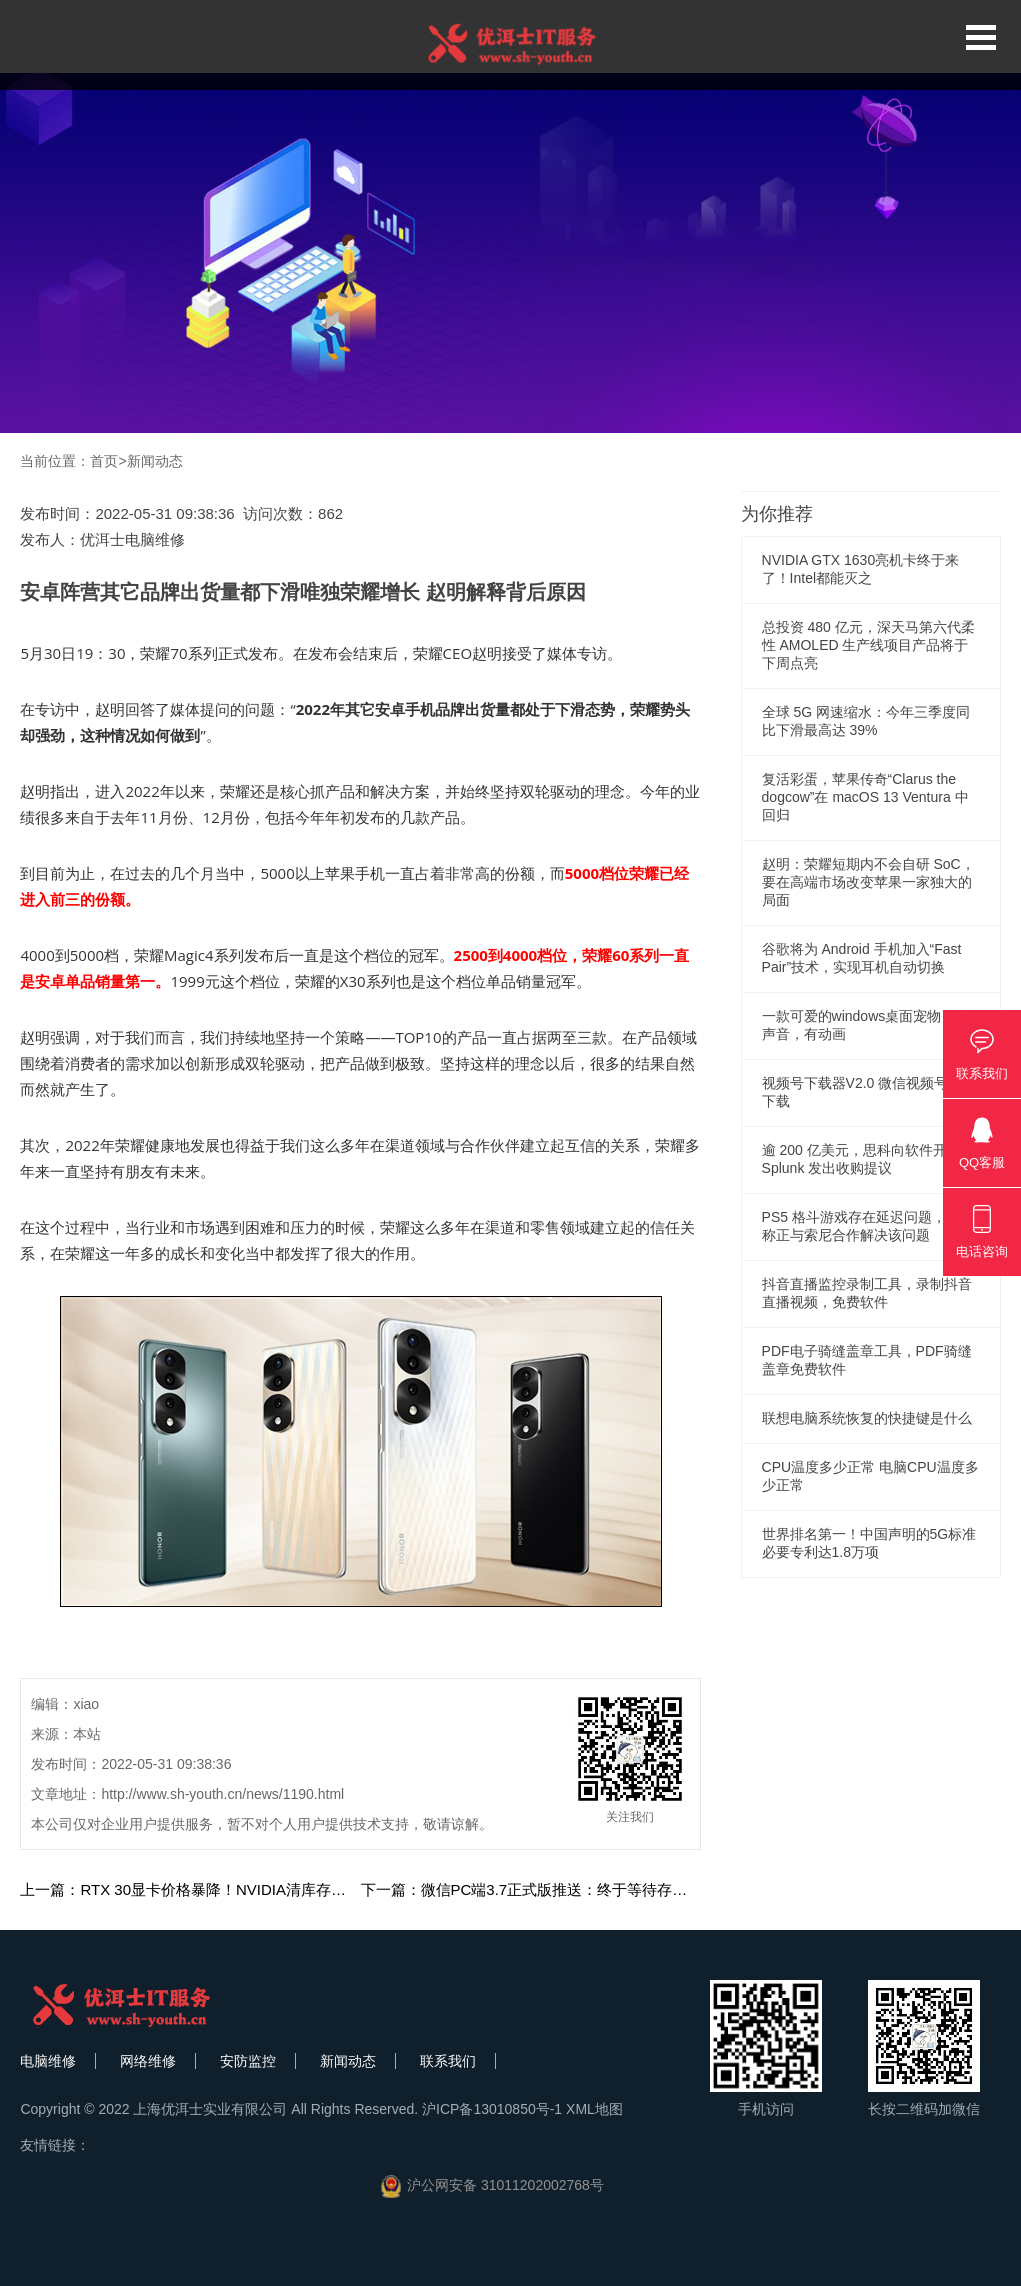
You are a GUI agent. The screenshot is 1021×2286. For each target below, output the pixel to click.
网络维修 (148, 2061)
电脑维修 (48, 2061)
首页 (104, 461)
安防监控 (248, 2061)
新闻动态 (155, 461)
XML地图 (594, 2109)
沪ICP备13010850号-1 (492, 2109)
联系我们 (448, 2061)
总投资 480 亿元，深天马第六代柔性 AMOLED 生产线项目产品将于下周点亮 (868, 645)
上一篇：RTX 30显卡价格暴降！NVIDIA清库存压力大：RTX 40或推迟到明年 (275, 1889)
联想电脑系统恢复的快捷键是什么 (867, 1418)
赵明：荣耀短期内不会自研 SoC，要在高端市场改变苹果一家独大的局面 (868, 882)
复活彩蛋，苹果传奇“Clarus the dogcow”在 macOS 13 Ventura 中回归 (865, 797)
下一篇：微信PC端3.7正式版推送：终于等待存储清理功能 (554, 1889)
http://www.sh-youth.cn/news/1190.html (222, 1794)
